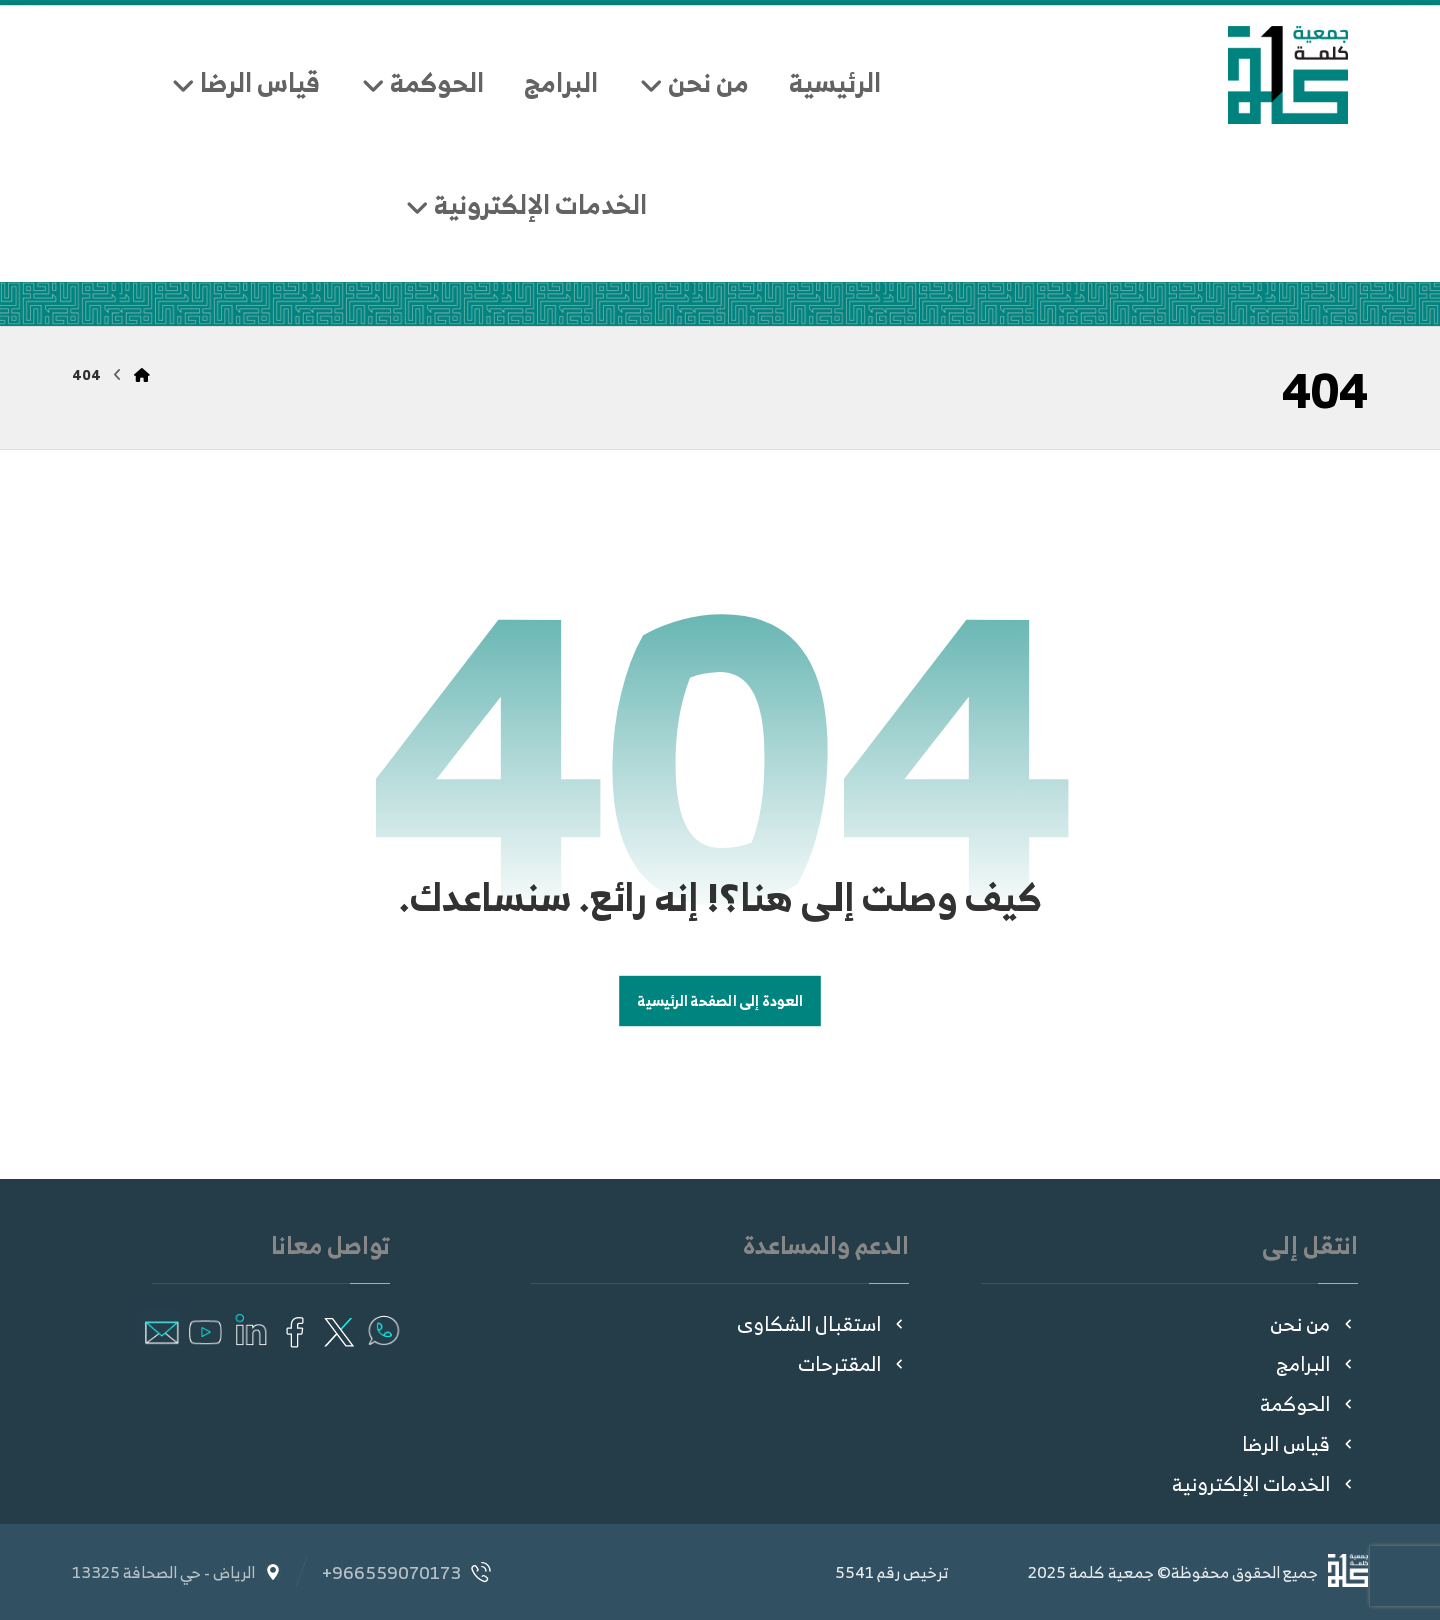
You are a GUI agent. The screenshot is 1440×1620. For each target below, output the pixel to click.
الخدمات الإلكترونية (1265, 1483)
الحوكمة (1309, 1403)
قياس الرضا (1300, 1443)
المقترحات (853, 1363)
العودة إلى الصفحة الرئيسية (720, 1001)
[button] (382, 1326)
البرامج (1317, 1363)
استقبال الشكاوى (823, 1323)
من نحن (1314, 1323)
